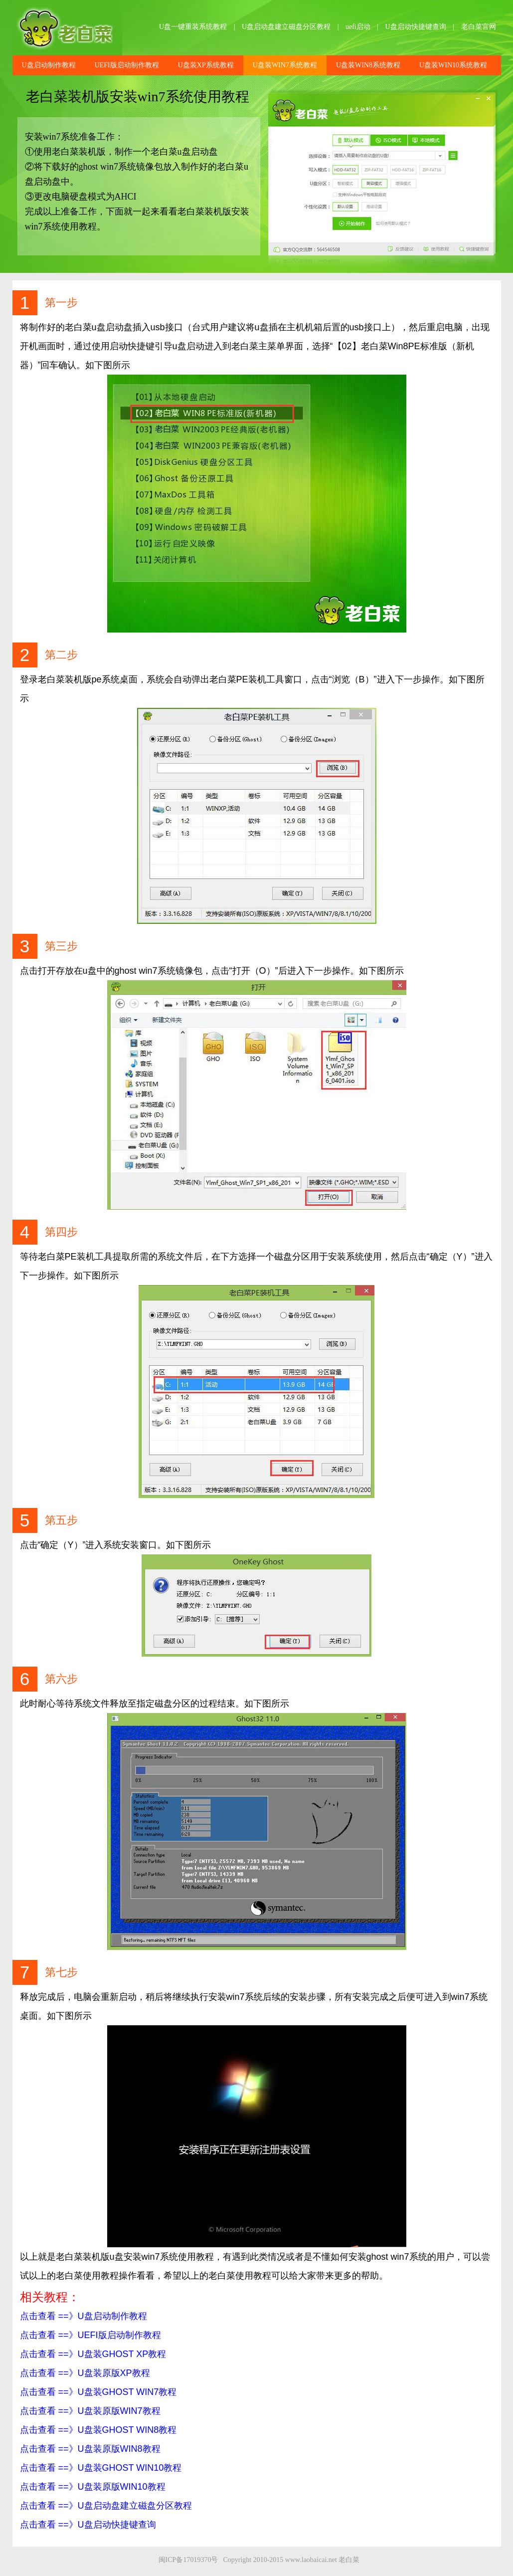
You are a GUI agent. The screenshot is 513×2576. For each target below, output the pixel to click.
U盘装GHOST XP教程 (122, 2354)
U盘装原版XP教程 (114, 2373)
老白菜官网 (478, 26)
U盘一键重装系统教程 (193, 26)
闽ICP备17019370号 (188, 2560)
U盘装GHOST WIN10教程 (130, 2468)
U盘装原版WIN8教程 (119, 2449)
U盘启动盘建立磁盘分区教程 (286, 26)
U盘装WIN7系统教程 (285, 65)
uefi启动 (357, 26)
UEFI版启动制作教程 (127, 65)
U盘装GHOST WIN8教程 (127, 2430)
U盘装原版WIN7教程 (119, 2411)
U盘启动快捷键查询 (415, 26)
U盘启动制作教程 (49, 65)
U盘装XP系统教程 (206, 65)
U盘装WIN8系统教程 (368, 65)
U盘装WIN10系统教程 (453, 65)
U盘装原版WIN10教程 (122, 2487)
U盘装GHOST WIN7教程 (127, 2392)
